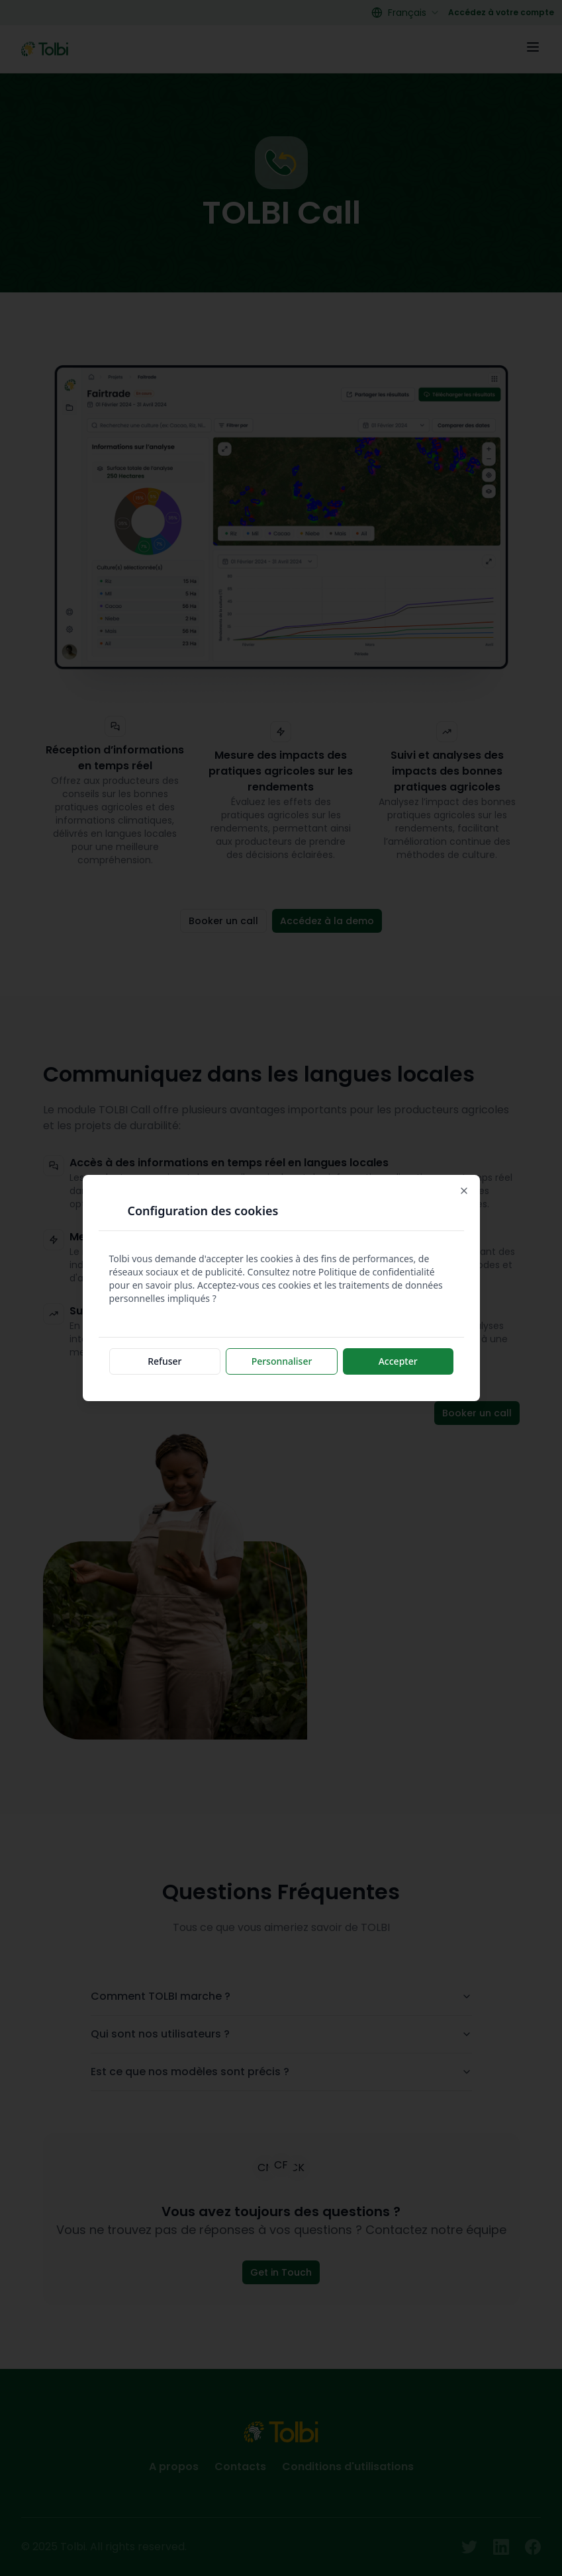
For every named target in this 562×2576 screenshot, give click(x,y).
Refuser (164, 1361)
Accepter (398, 1361)
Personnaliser (282, 1361)
